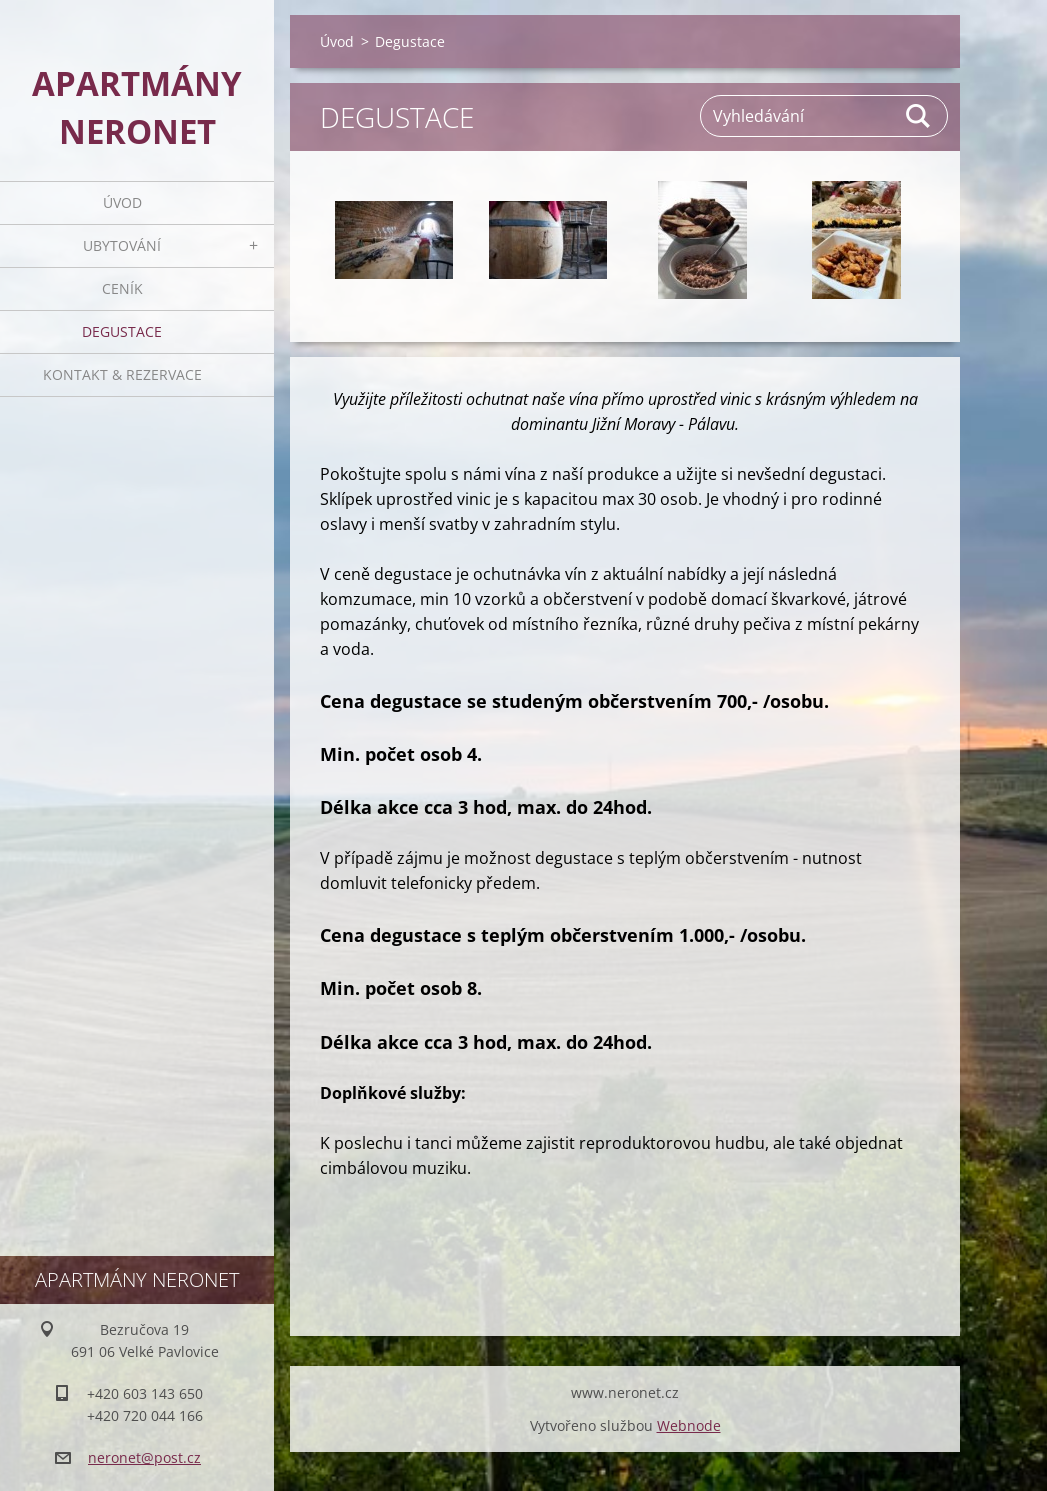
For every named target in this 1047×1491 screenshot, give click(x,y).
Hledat (919, 116)
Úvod (122, 202)
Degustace (122, 331)
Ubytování (122, 245)
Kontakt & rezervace (122, 374)
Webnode (689, 1425)
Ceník (122, 288)
